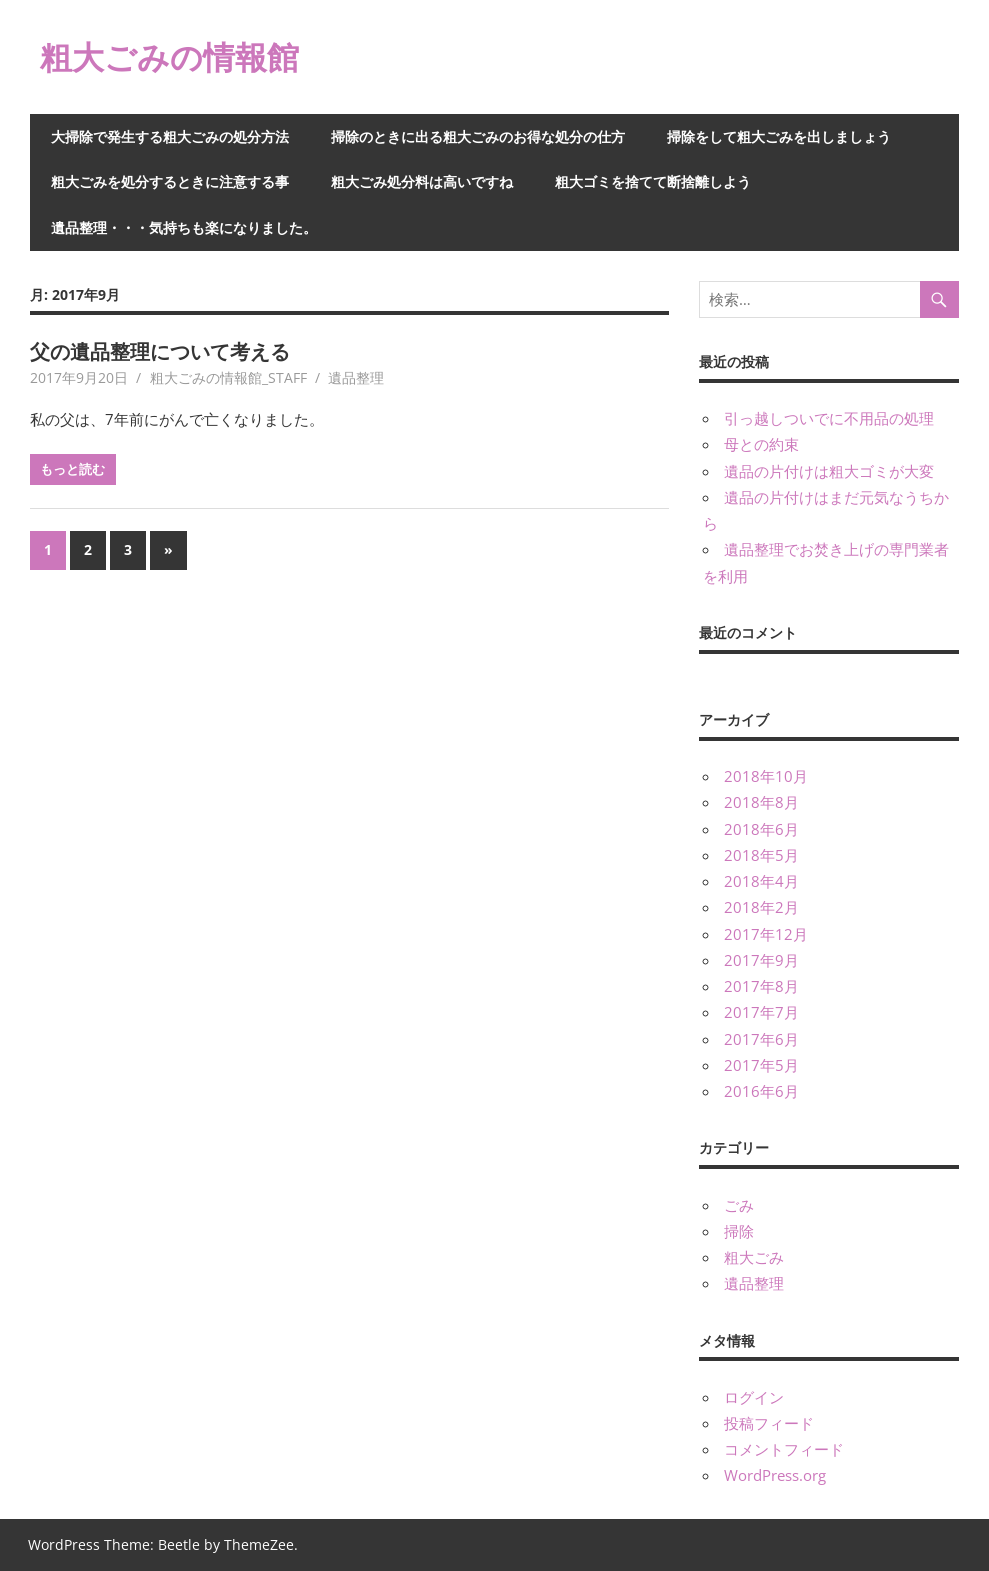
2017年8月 (761, 986)
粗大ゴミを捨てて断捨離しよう (653, 181)
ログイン (754, 1397)
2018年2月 (761, 907)
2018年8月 (761, 802)
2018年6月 (761, 829)
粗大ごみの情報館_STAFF (228, 377)
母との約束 (761, 444)
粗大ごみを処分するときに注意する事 (170, 181)
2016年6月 (761, 1091)
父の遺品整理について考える (160, 351)
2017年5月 (761, 1065)
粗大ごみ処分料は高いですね (422, 181)
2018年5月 (761, 855)
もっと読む (72, 469)
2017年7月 (761, 1012)
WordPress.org (775, 1475)
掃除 (739, 1231)
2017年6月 (761, 1039)
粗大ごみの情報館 (169, 56)
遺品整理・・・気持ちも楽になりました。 (184, 227)
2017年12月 (766, 934)
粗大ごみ (754, 1257)
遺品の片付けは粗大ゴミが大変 (829, 471)
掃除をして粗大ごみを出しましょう (779, 136)
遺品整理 (356, 377)
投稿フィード (769, 1423)
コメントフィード (784, 1449)
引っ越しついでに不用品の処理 (829, 418)
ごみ (739, 1205)
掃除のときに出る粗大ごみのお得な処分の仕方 (478, 136)
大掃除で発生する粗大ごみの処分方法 (170, 136)
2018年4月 (761, 881)
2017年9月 (761, 960)
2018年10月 (766, 776)
